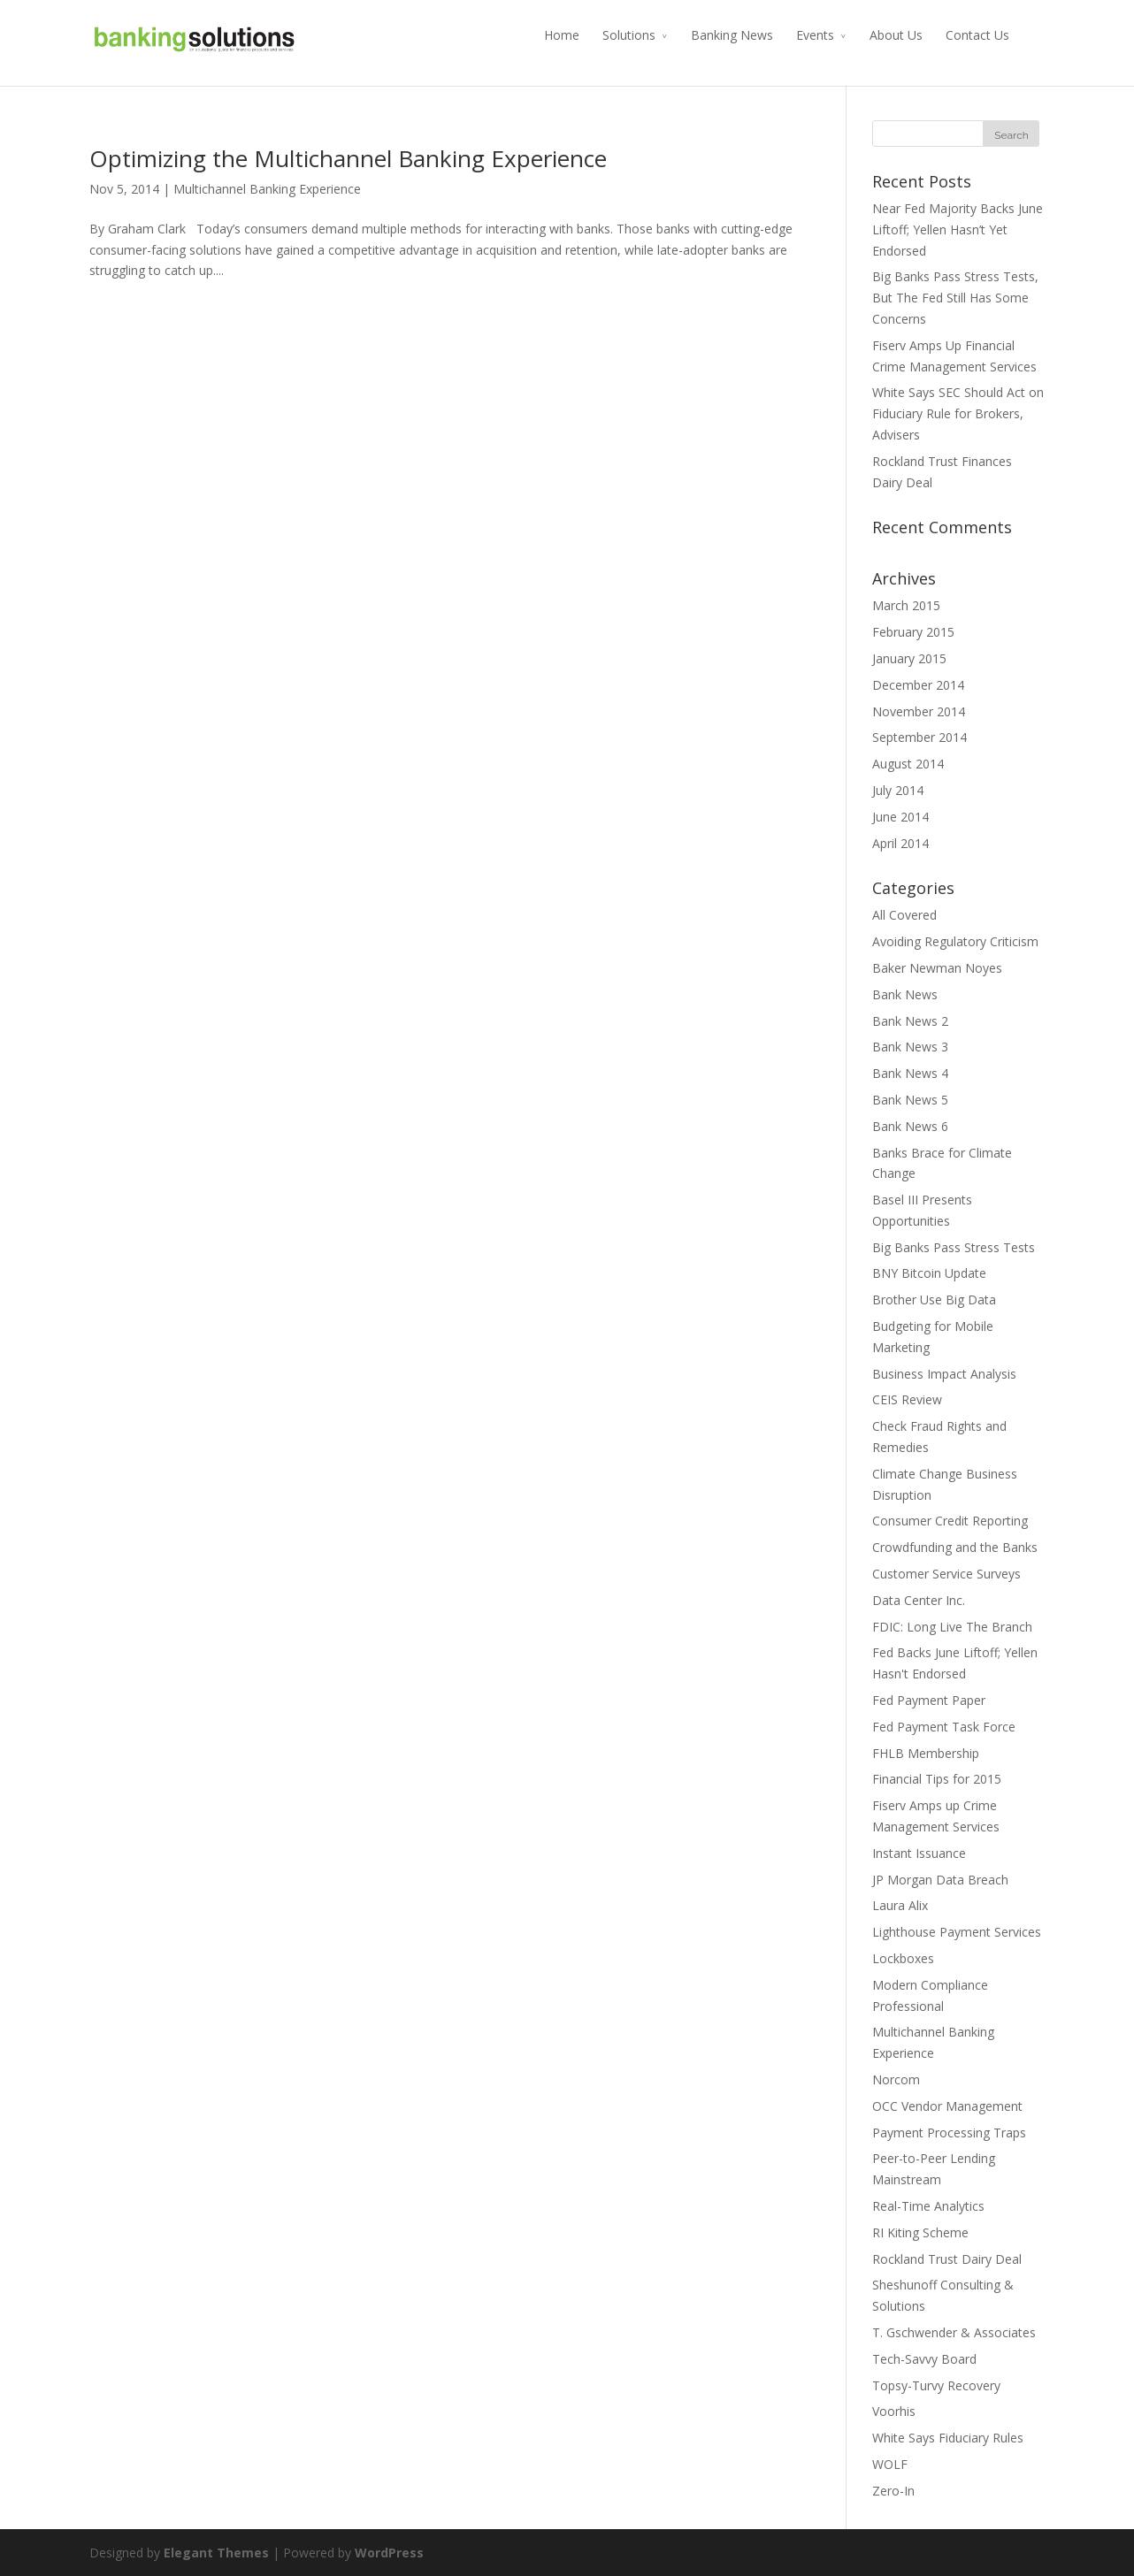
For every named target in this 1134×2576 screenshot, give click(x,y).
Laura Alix (900, 1905)
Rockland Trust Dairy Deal (947, 2259)
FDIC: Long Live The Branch (952, 1626)
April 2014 (900, 843)
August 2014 (908, 763)
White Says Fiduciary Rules (947, 2437)
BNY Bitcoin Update (929, 1273)
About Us (896, 35)
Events (815, 35)
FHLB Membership (925, 1753)
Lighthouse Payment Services (956, 1931)
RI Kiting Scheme (920, 2232)
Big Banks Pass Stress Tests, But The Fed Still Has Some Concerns (955, 297)
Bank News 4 (910, 1073)
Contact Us (977, 35)
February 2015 (913, 631)
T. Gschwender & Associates (954, 2332)
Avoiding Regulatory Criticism (955, 941)
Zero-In (893, 2490)
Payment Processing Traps (949, 2132)
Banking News (732, 35)
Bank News (905, 994)
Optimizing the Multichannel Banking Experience (348, 158)
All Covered (904, 914)
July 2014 (897, 790)
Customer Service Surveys (946, 1573)
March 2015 (906, 605)
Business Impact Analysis (944, 1373)
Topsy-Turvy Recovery (936, 2385)
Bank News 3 (910, 1046)
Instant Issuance (919, 1853)
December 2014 (918, 684)
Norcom (896, 2079)
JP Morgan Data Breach (940, 1879)
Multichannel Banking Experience (267, 188)
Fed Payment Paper (928, 1700)
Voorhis (894, 2411)
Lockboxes (903, 1958)
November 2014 (918, 711)
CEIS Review (907, 1399)
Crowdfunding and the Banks (955, 1547)
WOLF (890, 2464)
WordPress (389, 2552)
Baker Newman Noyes (937, 967)
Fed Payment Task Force (943, 1726)
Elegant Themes (216, 2552)
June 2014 (900, 816)
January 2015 (909, 658)
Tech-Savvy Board (924, 2359)
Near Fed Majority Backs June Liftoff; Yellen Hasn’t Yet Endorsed (957, 229)
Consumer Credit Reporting (950, 1520)
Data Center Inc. (918, 1600)
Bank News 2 (910, 1021)
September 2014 (919, 737)
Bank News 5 (910, 1099)
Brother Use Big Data (934, 1299)
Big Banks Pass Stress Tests (953, 1247)
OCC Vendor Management (947, 2106)
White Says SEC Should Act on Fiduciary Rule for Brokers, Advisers (958, 413)
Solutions (628, 35)
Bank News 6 (910, 1126)
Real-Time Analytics (928, 2206)
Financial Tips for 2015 (936, 1778)
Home (561, 35)
